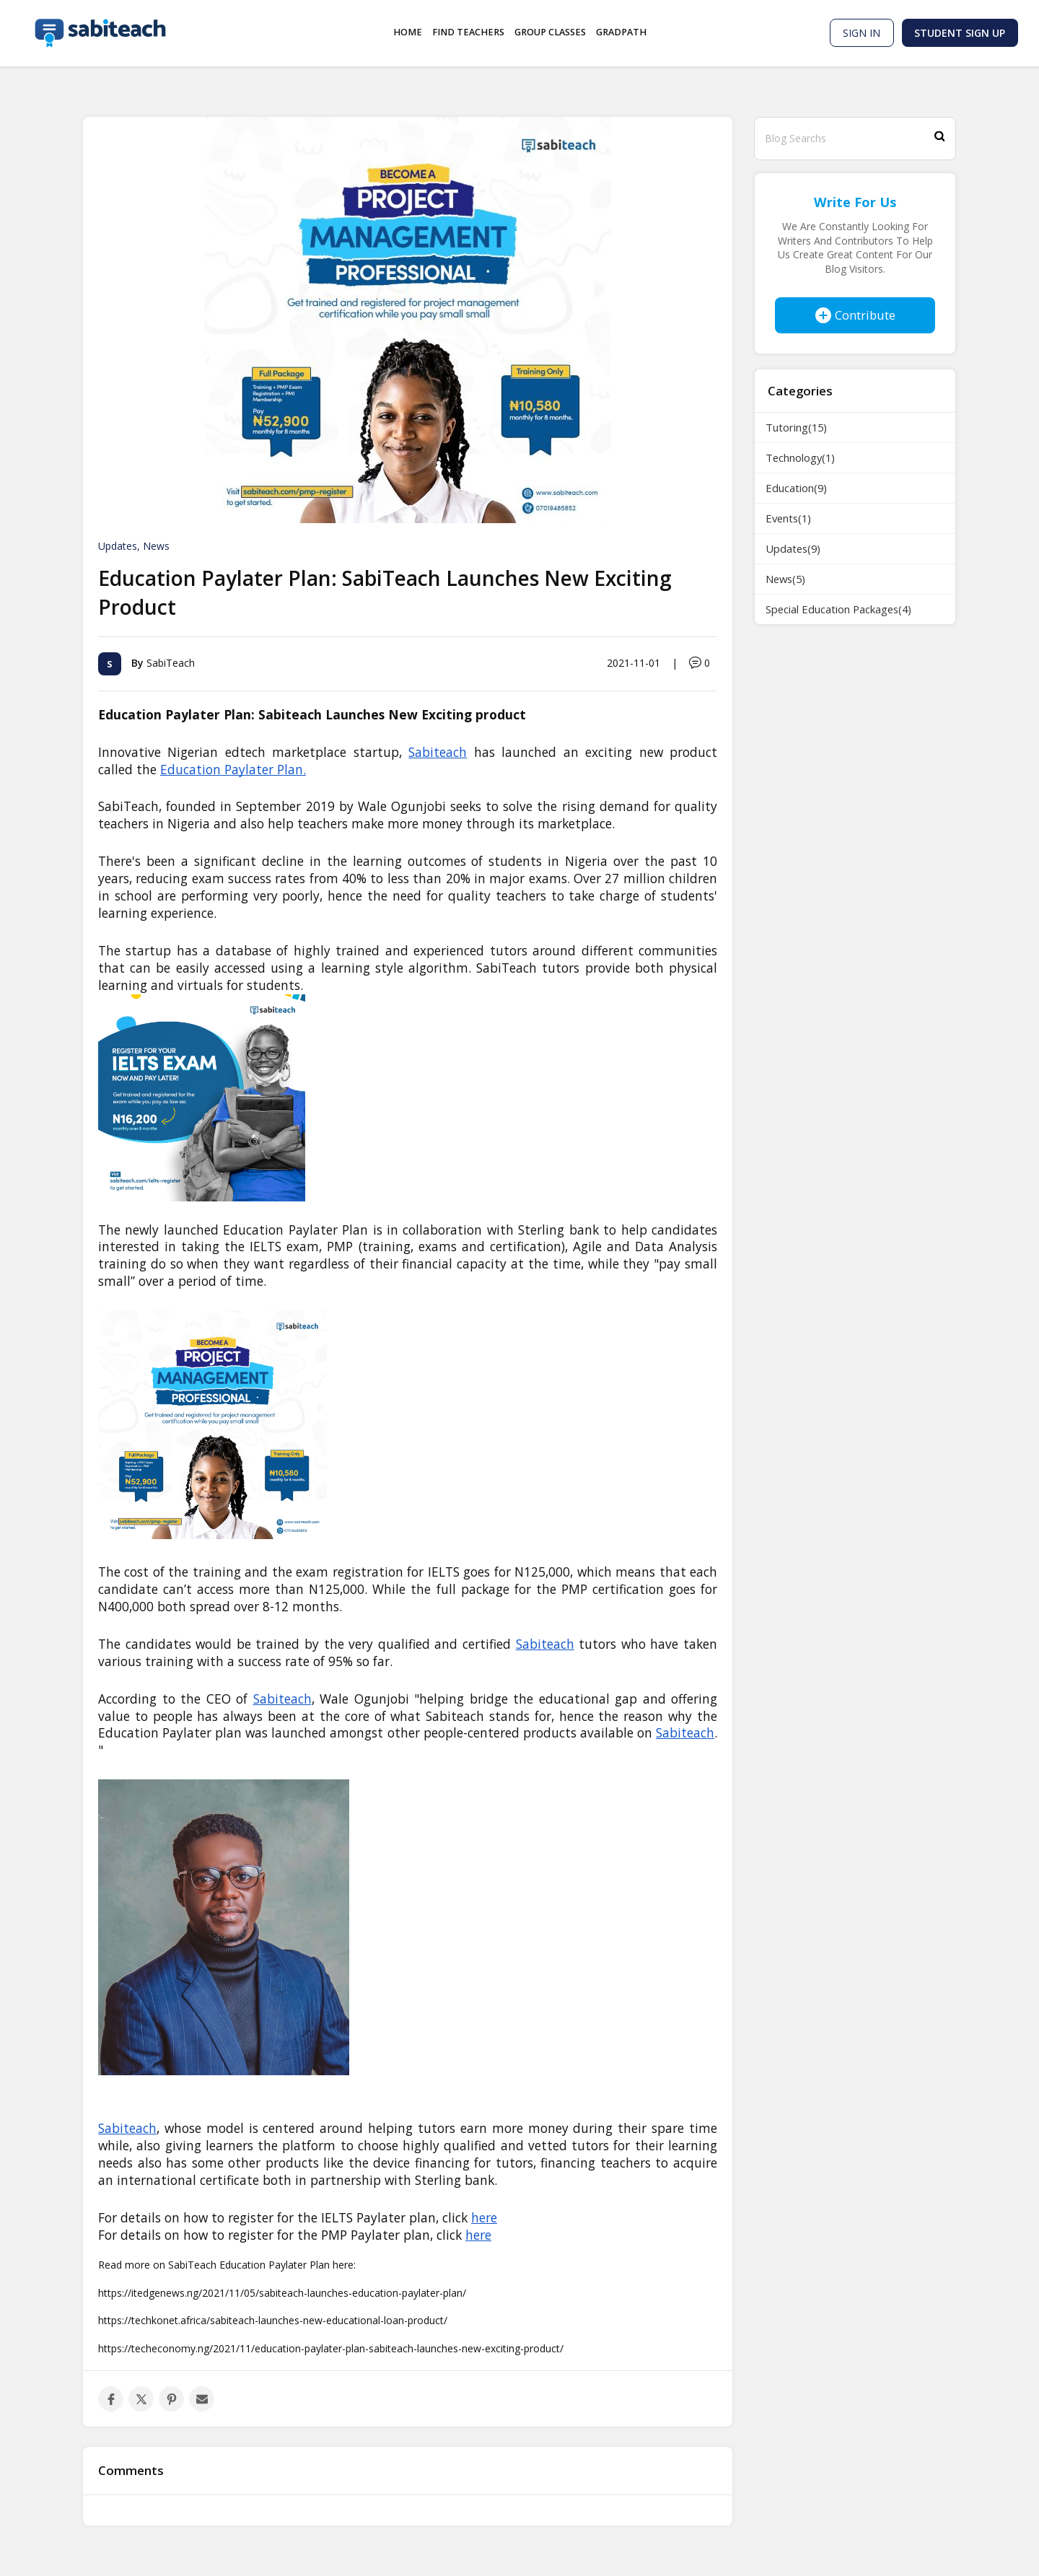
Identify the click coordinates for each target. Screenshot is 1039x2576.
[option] (407, 320)
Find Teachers (468, 32)
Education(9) (796, 488)
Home (407, 32)
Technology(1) (800, 457)
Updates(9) (793, 548)
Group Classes (550, 32)
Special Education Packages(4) (838, 609)
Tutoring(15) (796, 427)
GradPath (621, 32)
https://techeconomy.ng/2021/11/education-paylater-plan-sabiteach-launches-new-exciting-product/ (331, 2348)
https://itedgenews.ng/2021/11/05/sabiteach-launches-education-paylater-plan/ (282, 2293)
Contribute (855, 315)
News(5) (785, 578)
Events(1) (788, 518)
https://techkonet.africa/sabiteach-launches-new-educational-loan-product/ (272, 2320)
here (478, 2234)
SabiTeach (170, 662)
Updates (117, 546)
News (156, 546)
